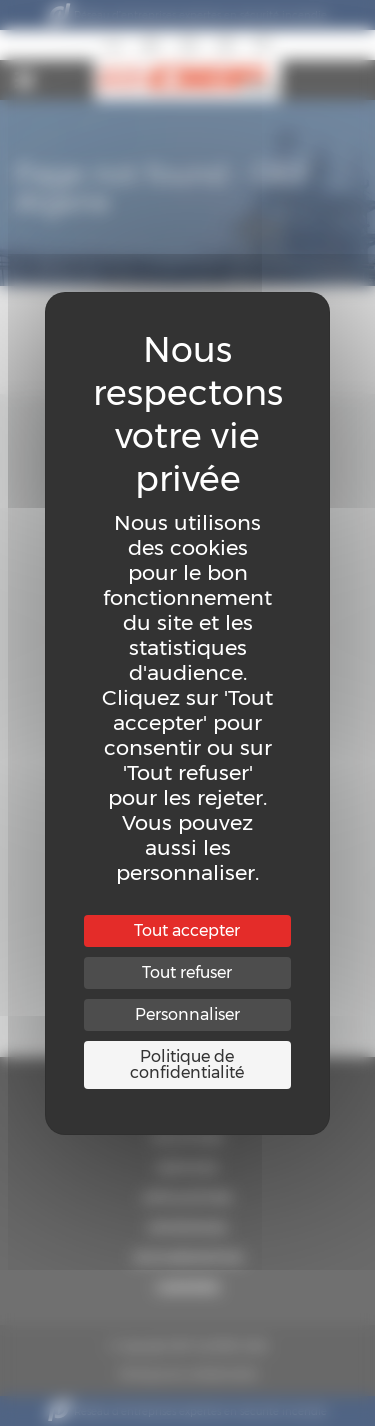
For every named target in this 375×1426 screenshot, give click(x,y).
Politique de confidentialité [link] (187, 1064)
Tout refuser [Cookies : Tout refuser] (187, 972)
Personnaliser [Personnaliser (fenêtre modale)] (187, 1014)
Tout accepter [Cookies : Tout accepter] (187, 930)
